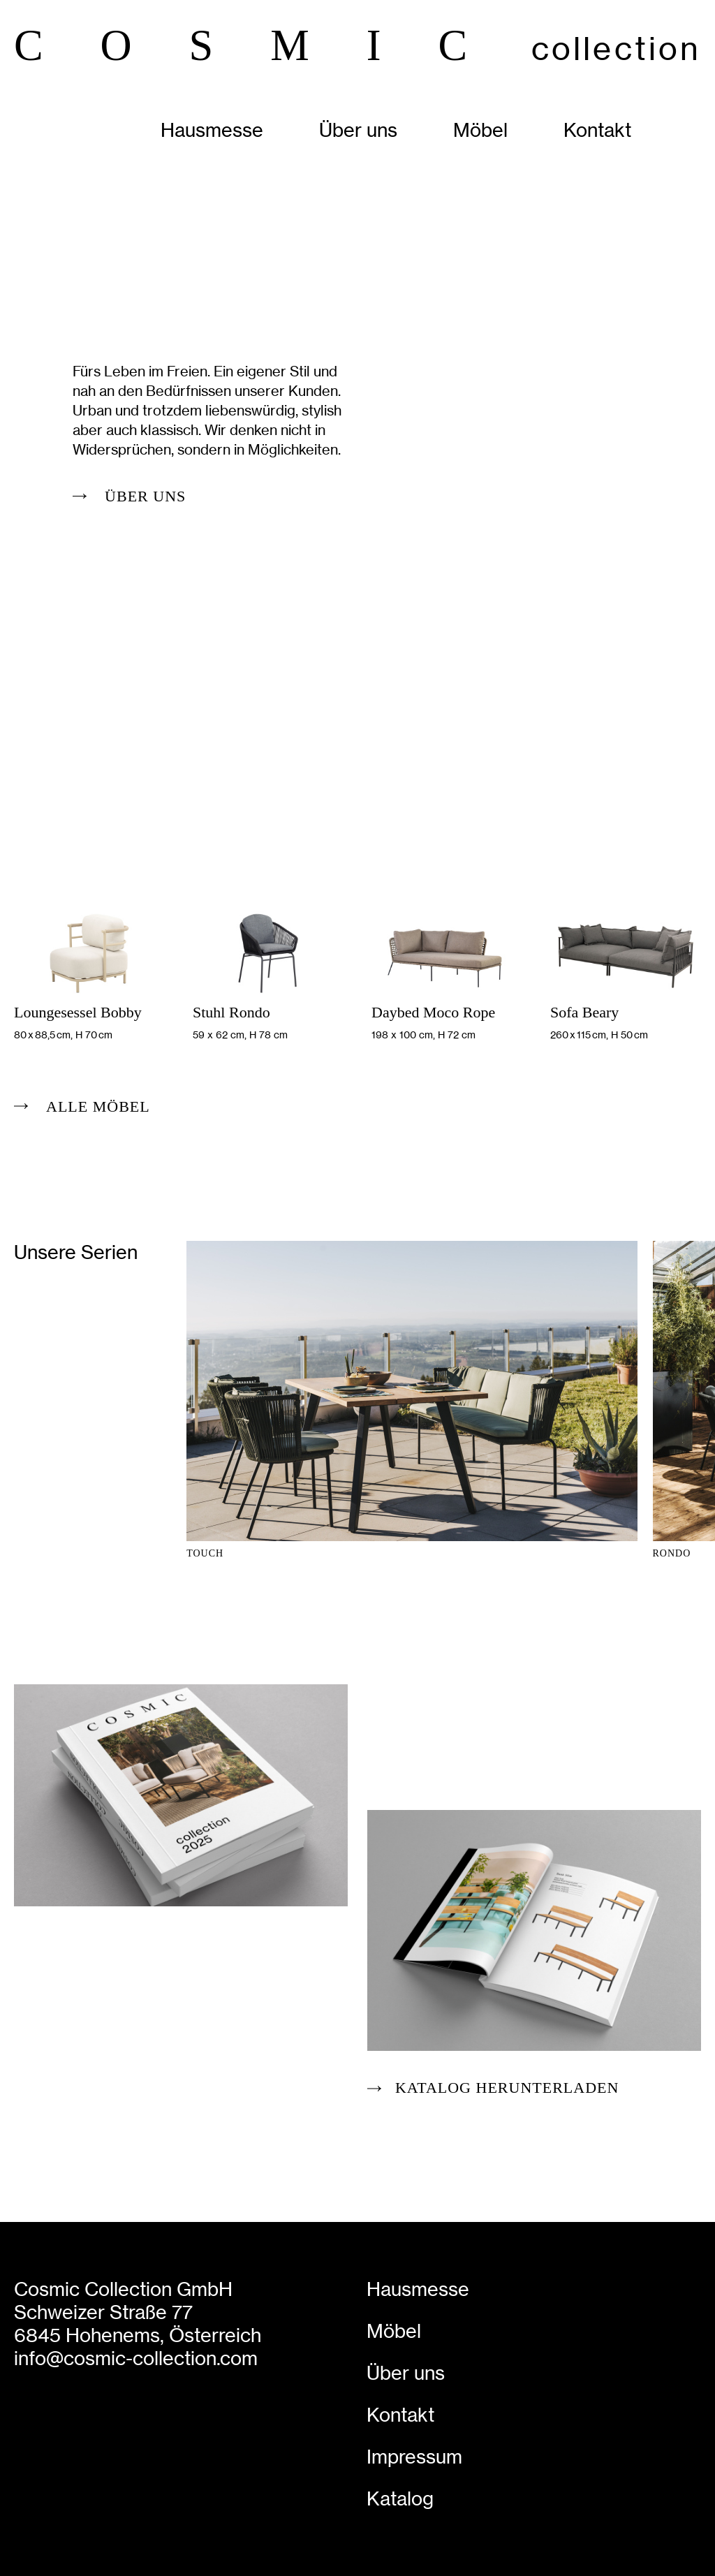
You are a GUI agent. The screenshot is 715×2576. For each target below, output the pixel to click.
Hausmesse (212, 130)
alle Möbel (98, 1106)
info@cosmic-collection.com (136, 2358)
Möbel (480, 130)
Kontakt (597, 130)
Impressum (414, 2456)
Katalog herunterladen (507, 2087)
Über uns (358, 130)
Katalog (400, 2498)
